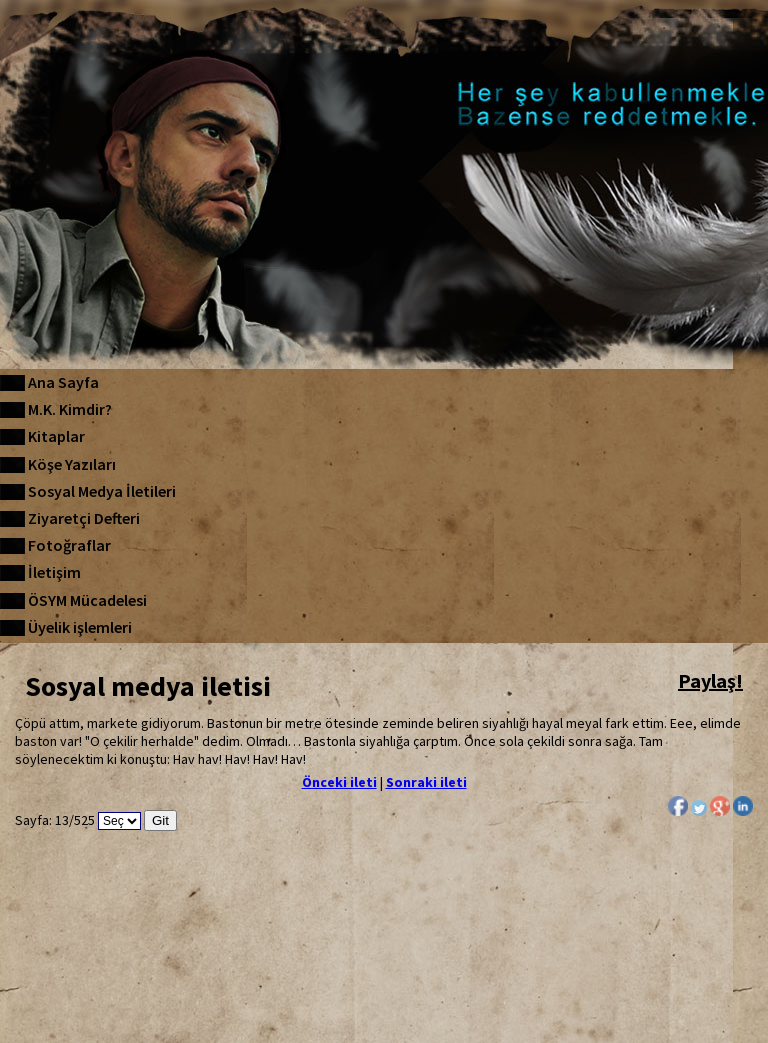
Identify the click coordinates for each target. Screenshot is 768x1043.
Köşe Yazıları (72, 464)
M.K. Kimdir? (70, 409)
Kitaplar (56, 436)
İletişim (54, 572)
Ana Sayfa (63, 382)
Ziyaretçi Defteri (84, 518)
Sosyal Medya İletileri (102, 491)
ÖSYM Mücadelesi (87, 600)
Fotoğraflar (69, 545)
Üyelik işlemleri (80, 627)
